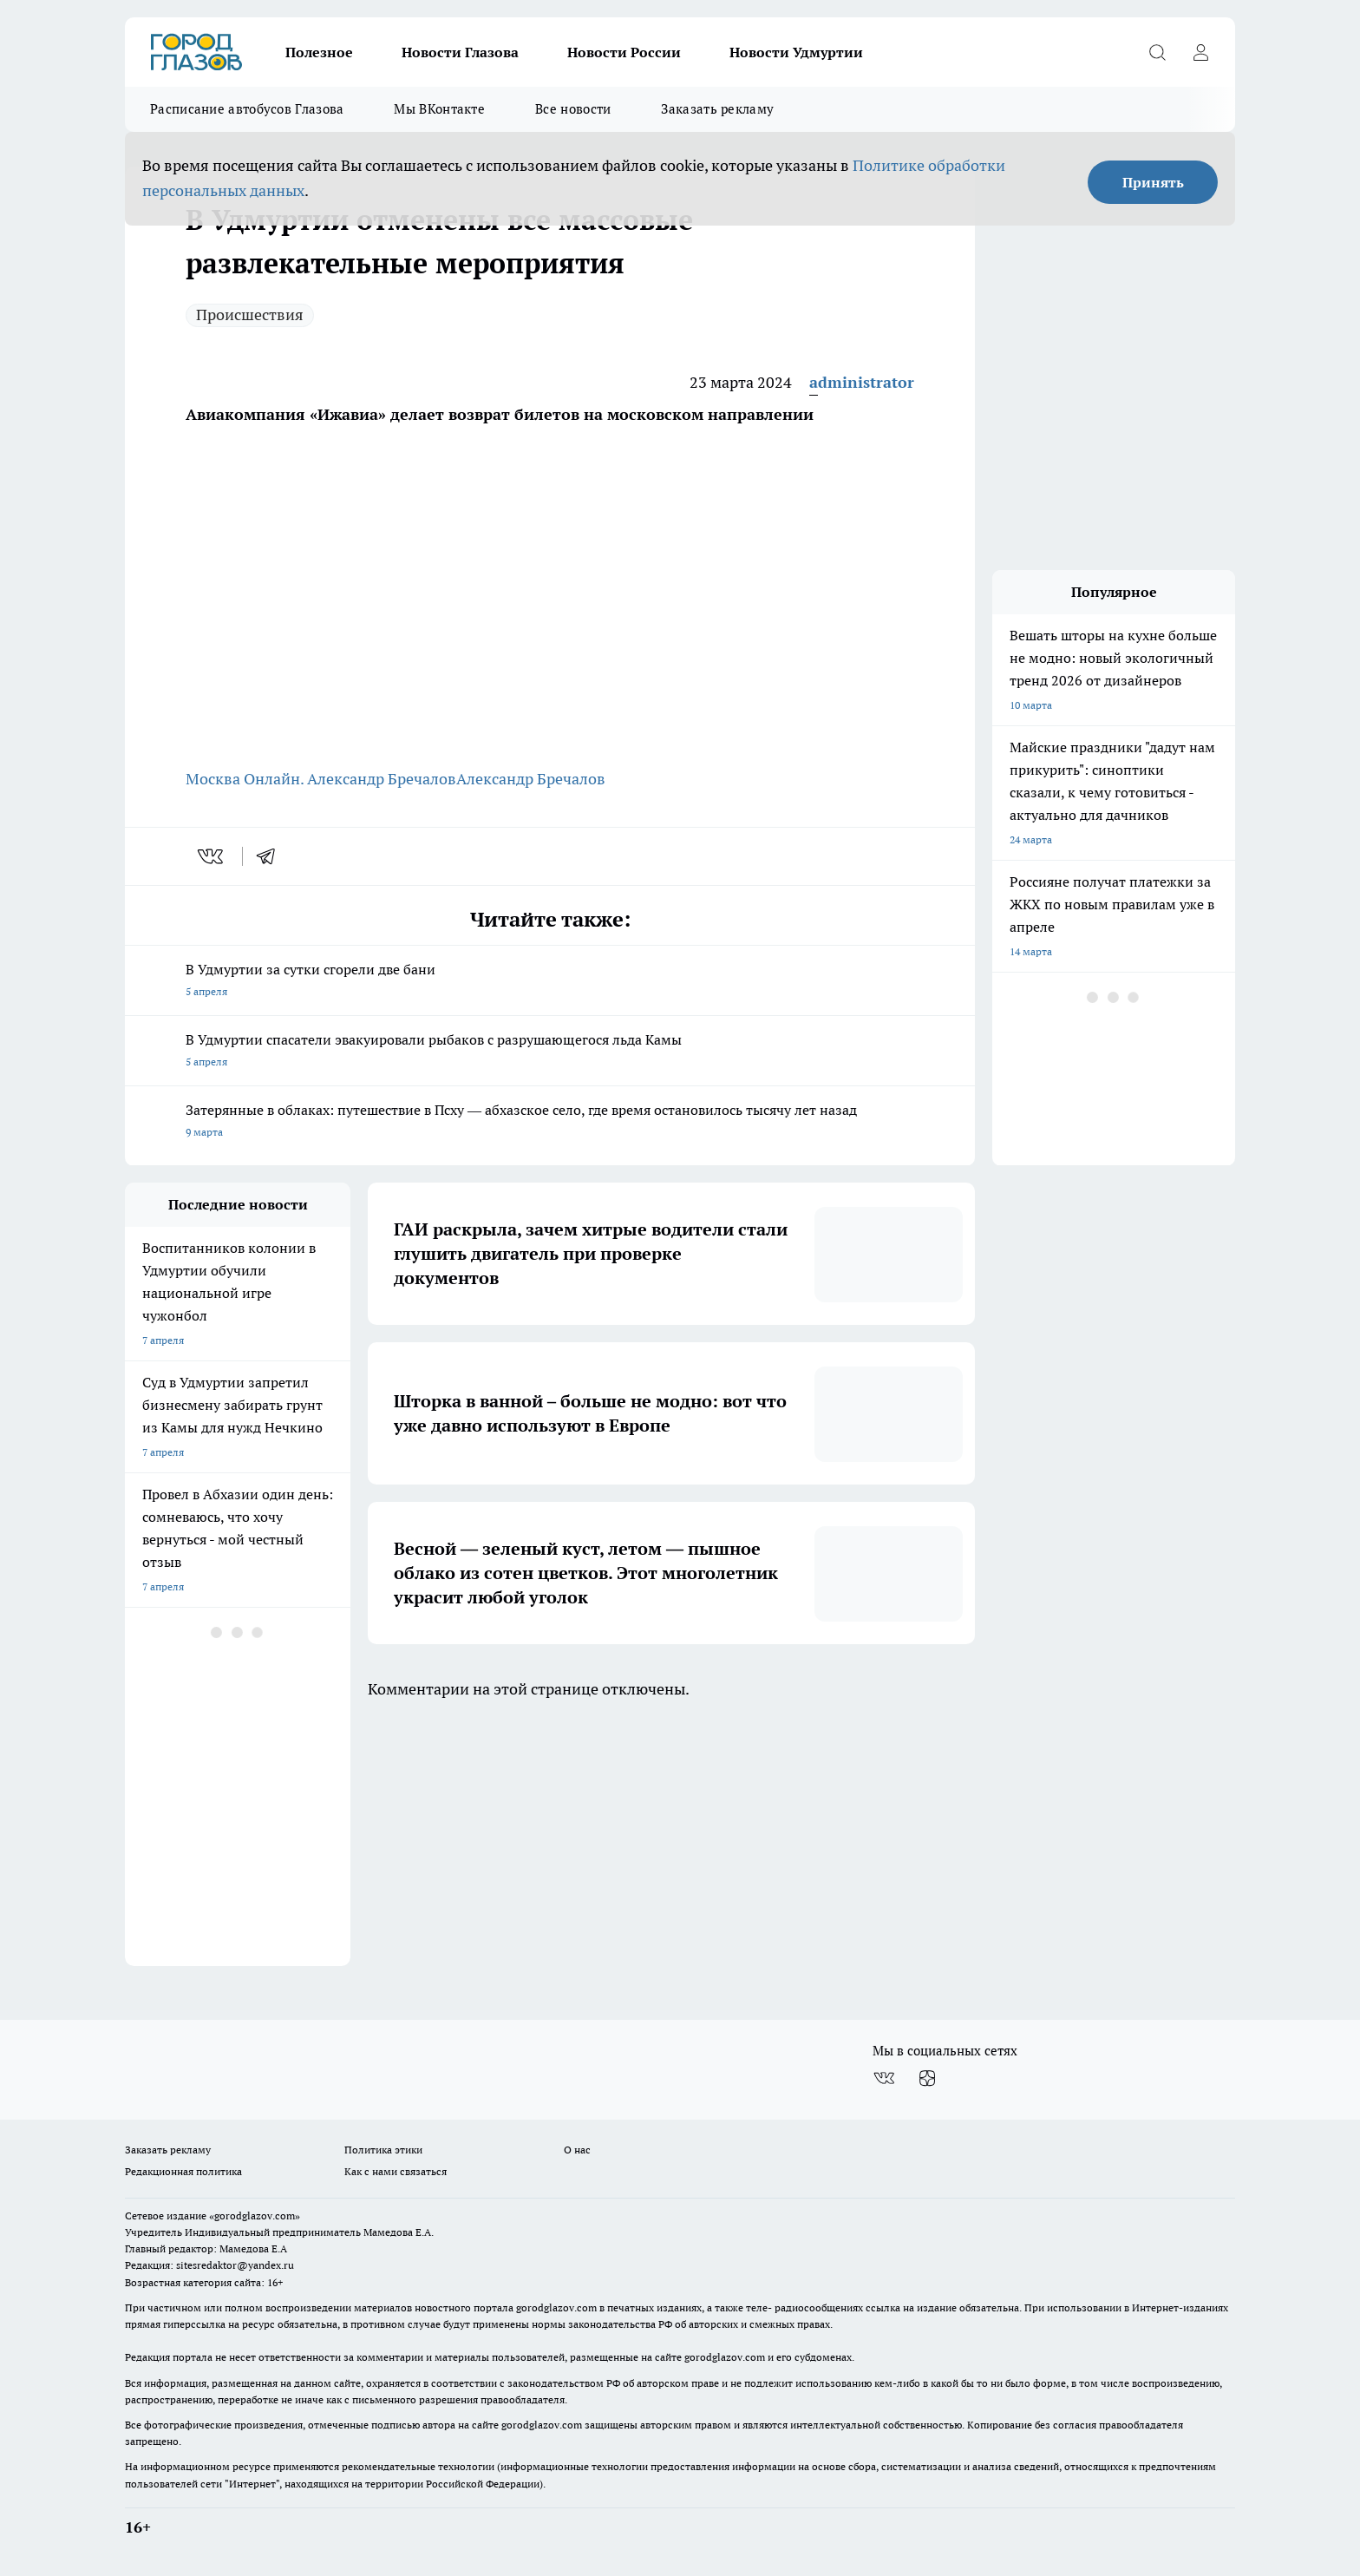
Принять (1153, 182)
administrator (861, 382)
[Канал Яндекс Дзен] (927, 2078)
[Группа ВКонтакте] (884, 2078)
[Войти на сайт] (1200, 52)
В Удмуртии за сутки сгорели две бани (550, 981)
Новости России (624, 52)
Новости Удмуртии (796, 52)
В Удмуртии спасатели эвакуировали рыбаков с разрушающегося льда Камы (550, 1052)
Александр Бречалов (381, 779)
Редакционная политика (183, 2171)
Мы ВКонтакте (439, 109)
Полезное (319, 52)
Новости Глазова (460, 52)
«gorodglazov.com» (254, 2215)
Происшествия (250, 314)
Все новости (573, 109)
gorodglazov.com (556, 2307)
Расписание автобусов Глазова (246, 109)
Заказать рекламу (717, 109)
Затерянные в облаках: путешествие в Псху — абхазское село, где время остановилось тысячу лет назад (550, 1122)
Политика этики (383, 2149)
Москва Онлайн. (246, 779)
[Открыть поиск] (1157, 52)
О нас (577, 2149)
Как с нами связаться (395, 2171)
